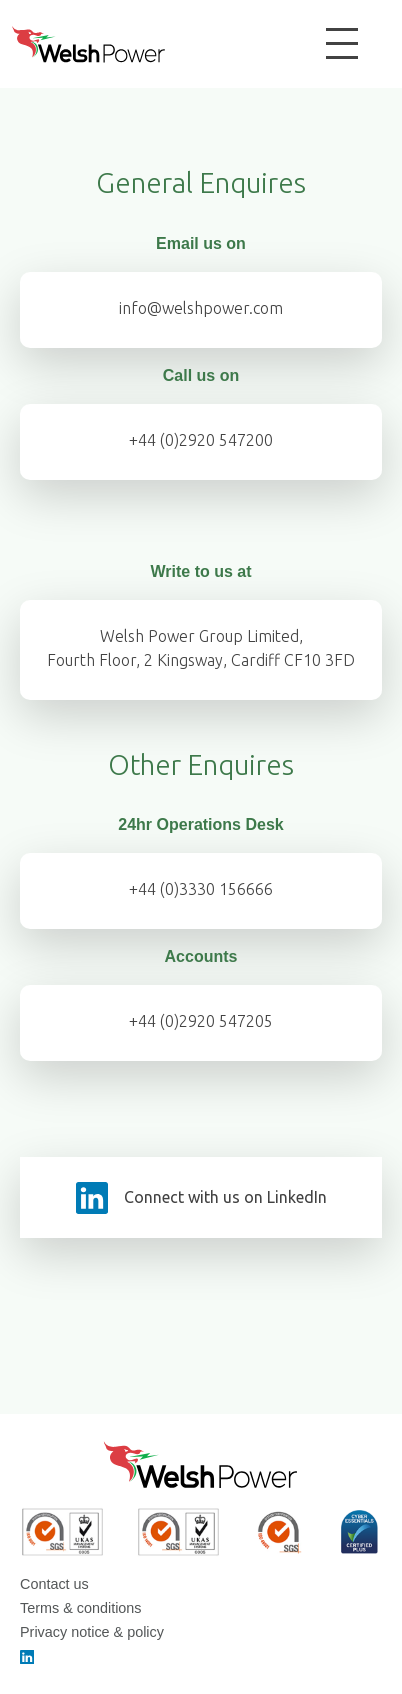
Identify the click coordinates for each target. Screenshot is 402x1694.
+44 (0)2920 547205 (201, 1021)
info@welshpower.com (201, 308)
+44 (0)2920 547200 (201, 440)
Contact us (54, 1584)
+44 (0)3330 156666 (201, 889)
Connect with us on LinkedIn (225, 1197)
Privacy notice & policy (92, 1632)
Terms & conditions (81, 1608)
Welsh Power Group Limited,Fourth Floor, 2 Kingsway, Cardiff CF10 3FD (201, 648)
